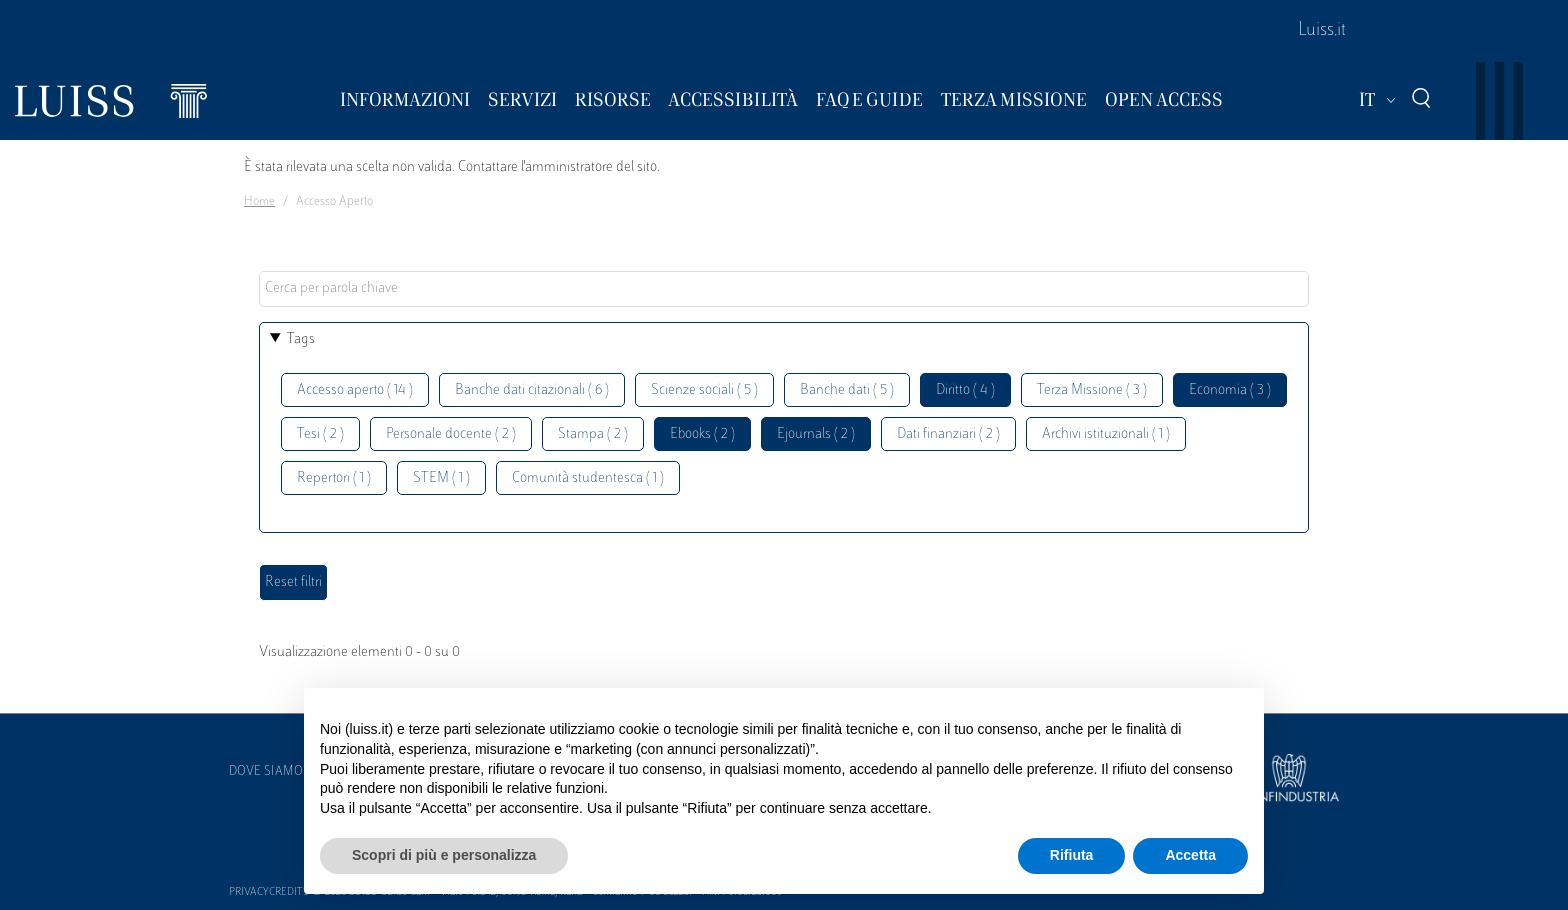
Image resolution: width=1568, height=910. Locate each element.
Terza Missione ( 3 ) (1092, 390)
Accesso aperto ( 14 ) (355, 390)
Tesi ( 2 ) (320, 434)
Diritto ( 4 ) (965, 390)
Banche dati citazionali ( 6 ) (532, 390)
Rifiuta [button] (1072, 855)
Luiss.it (1322, 31)
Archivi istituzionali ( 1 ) (1106, 434)
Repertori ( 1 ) (334, 478)
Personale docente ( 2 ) (451, 434)
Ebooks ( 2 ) (702, 434)
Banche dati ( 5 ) (847, 390)
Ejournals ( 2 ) (816, 434)
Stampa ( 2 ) (593, 434)
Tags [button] (301, 339)
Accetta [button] (1190, 855)
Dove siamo (266, 772)
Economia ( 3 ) (1230, 390)
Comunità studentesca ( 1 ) (588, 478)
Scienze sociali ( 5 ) (704, 390)
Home (259, 202)
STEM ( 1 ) (441, 478)
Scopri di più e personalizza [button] (444, 855)
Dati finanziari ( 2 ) (948, 434)
